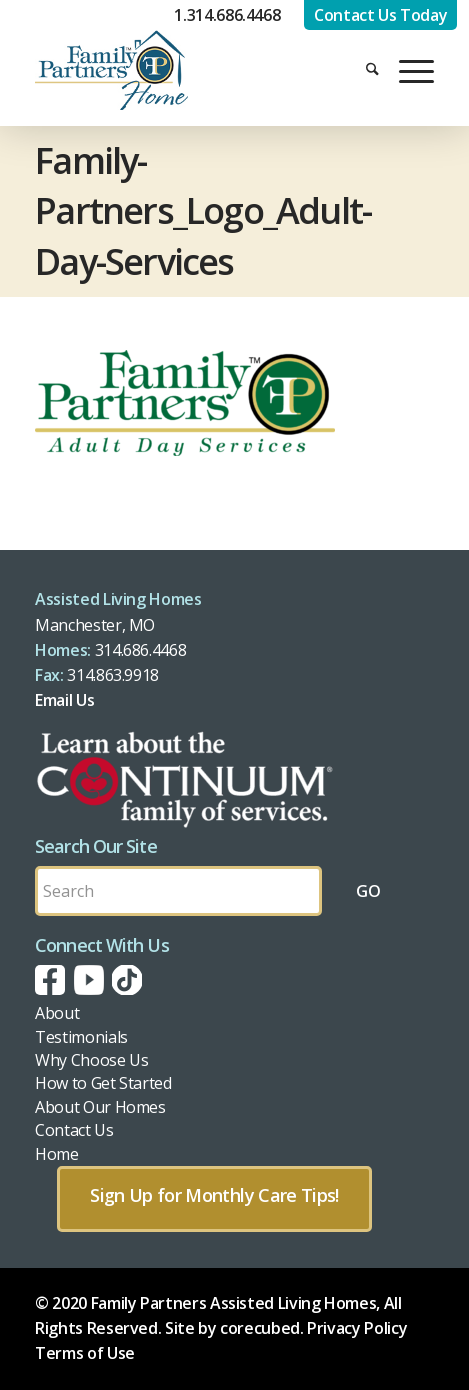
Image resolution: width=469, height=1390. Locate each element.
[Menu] (406, 70)
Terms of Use (85, 1353)
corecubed (260, 1328)
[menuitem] (362, 70)
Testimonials (81, 1037)
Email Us (64, 700)
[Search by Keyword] (178, 891)
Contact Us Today (380, 15)
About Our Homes (100, 1107)
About (57, 1013)
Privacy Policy (357, 1328)
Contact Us (74, 1130)
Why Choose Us (91, 1060)
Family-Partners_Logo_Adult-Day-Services (203, 211)
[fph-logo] (174, 70)
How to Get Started (103, 1083)
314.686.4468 (141, 650)
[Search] (362, 70)
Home (57, 1154)
